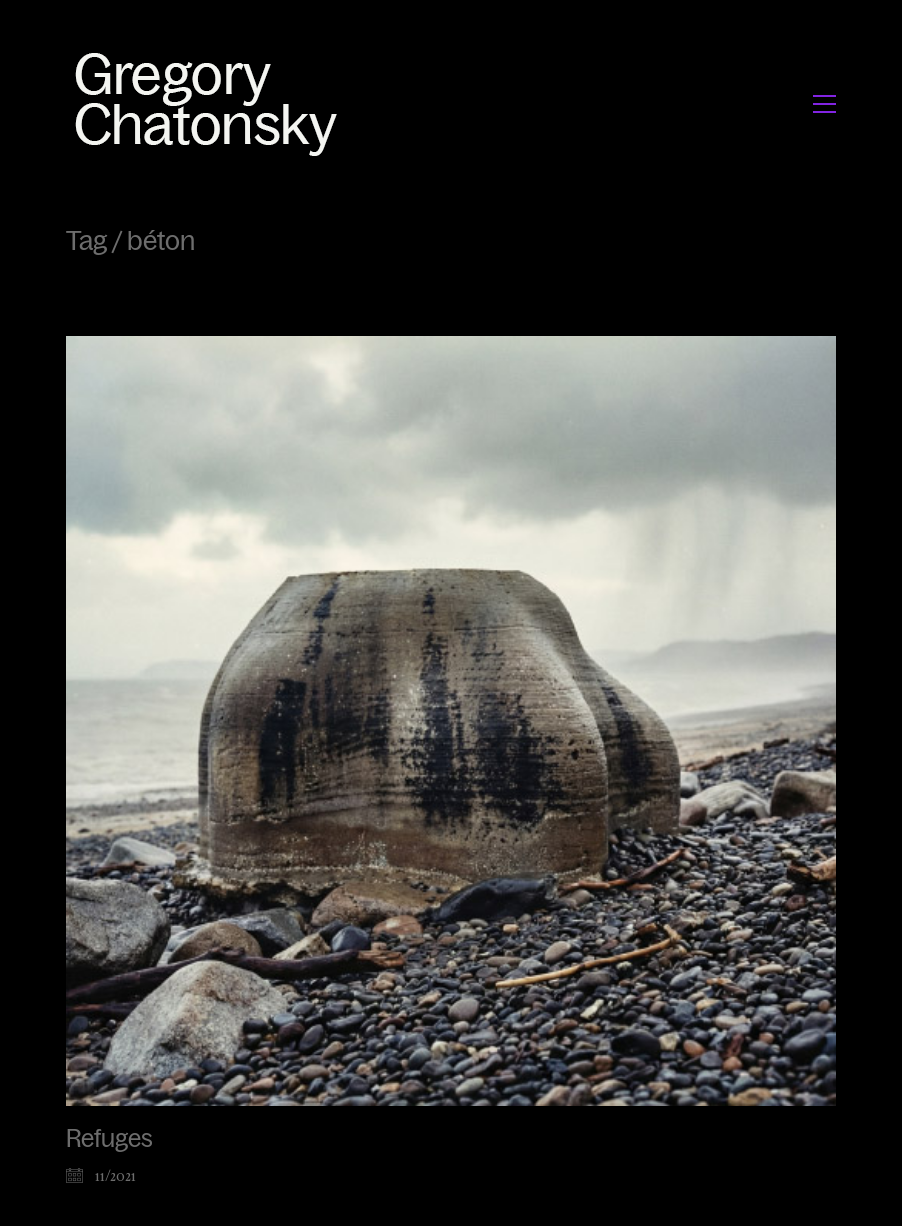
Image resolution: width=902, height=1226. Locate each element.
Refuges (109, 1139)
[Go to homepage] (211, 103)
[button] (824, 104)
